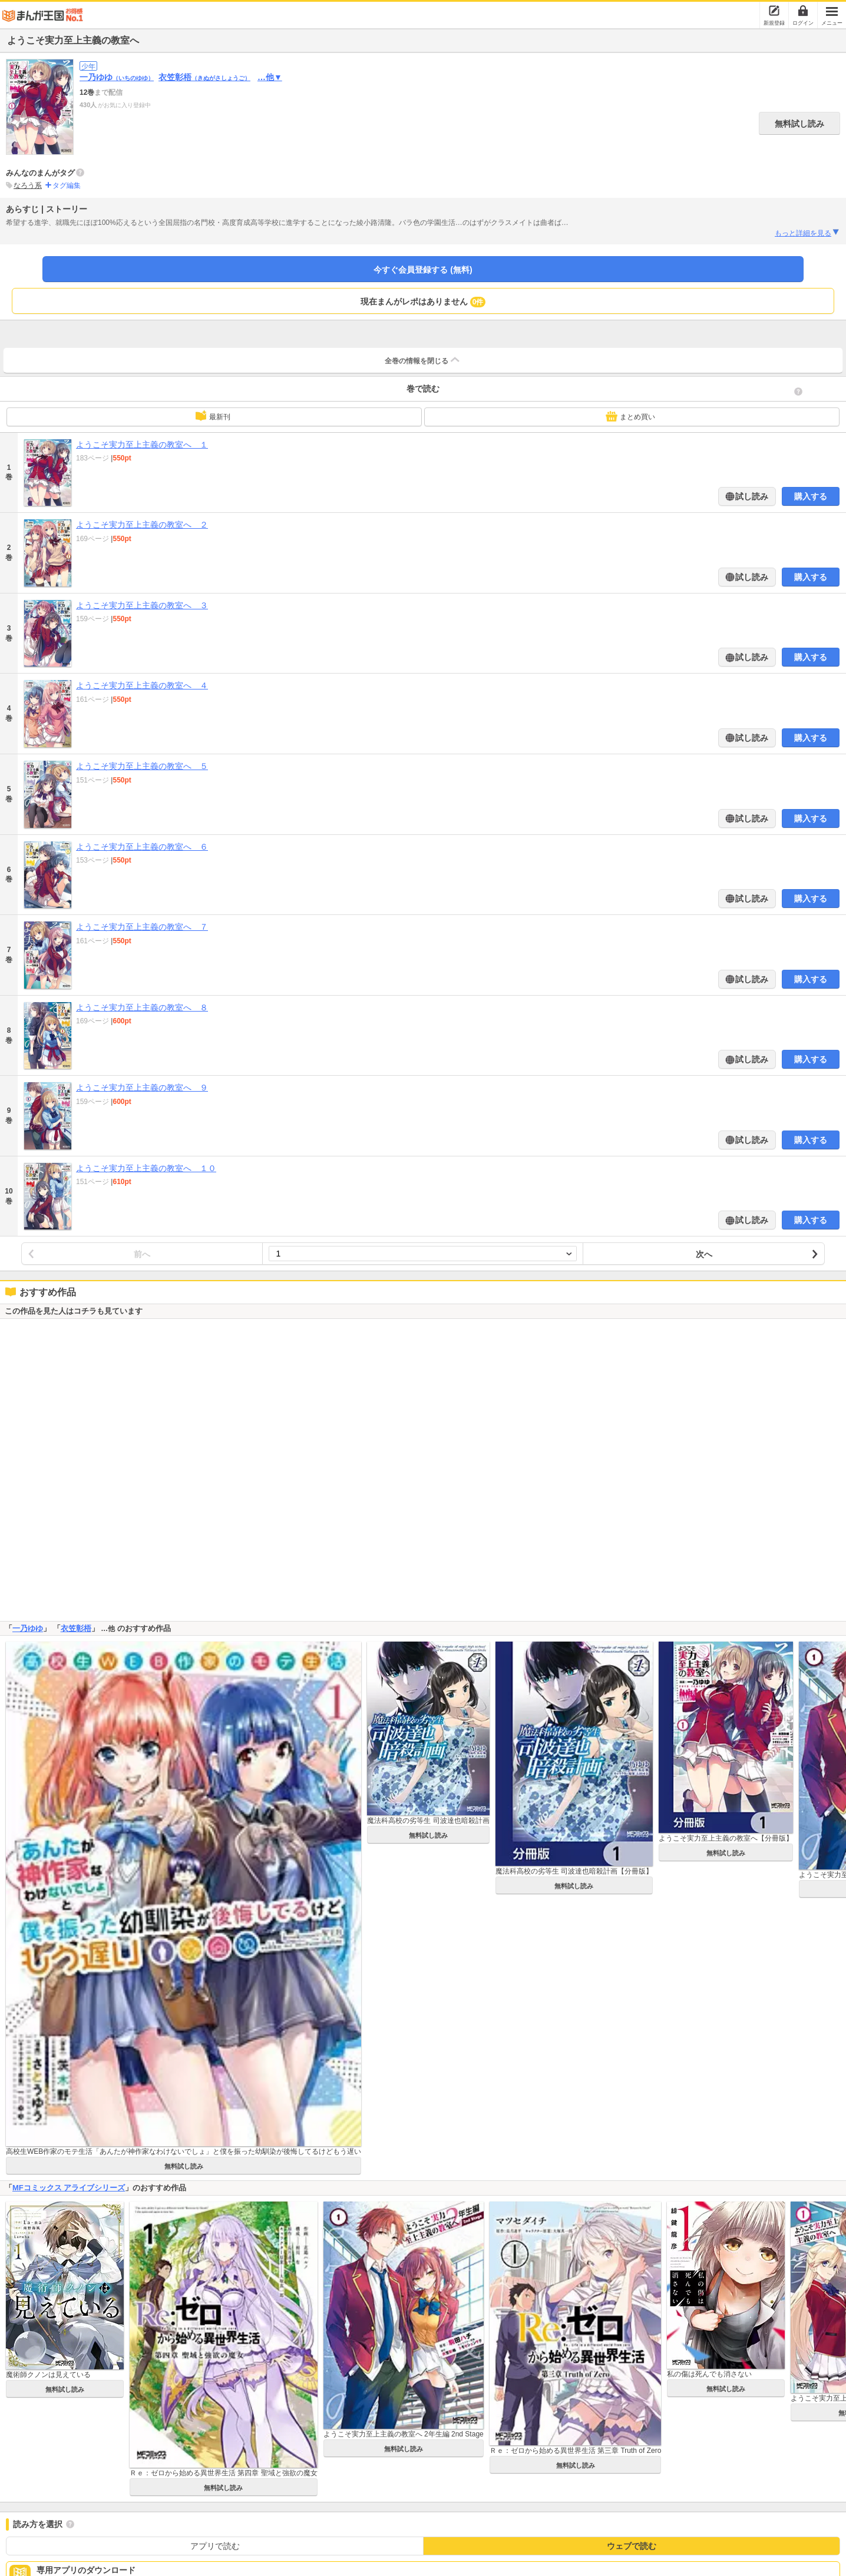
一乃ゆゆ (117, 77)
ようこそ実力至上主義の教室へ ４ (142, 685)
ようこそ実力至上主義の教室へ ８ (142, 1007)
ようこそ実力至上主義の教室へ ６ (142, 846)
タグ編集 (66, 185)
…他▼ (269, 77)
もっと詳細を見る (807, 232)
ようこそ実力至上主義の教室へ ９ (142, 1087)
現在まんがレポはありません (423, 302)
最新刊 (212, 416)
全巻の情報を (423, 359)
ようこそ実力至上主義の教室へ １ (142, 444)
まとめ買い (630, 416)
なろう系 (28, 185)
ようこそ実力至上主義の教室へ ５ (142, 766)
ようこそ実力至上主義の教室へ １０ (146, 1168)
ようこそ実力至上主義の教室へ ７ (142, 926)
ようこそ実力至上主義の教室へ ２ (142, 524)
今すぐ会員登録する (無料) (423, 269)
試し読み (751, 496)
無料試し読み (799, 123)
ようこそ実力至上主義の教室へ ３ (142, 605)
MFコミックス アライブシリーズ (68, 2187)
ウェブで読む (631, 2546)
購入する (810, 496)
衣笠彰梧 (204, 77)
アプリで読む (215, 2546)
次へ (704, 1254)
